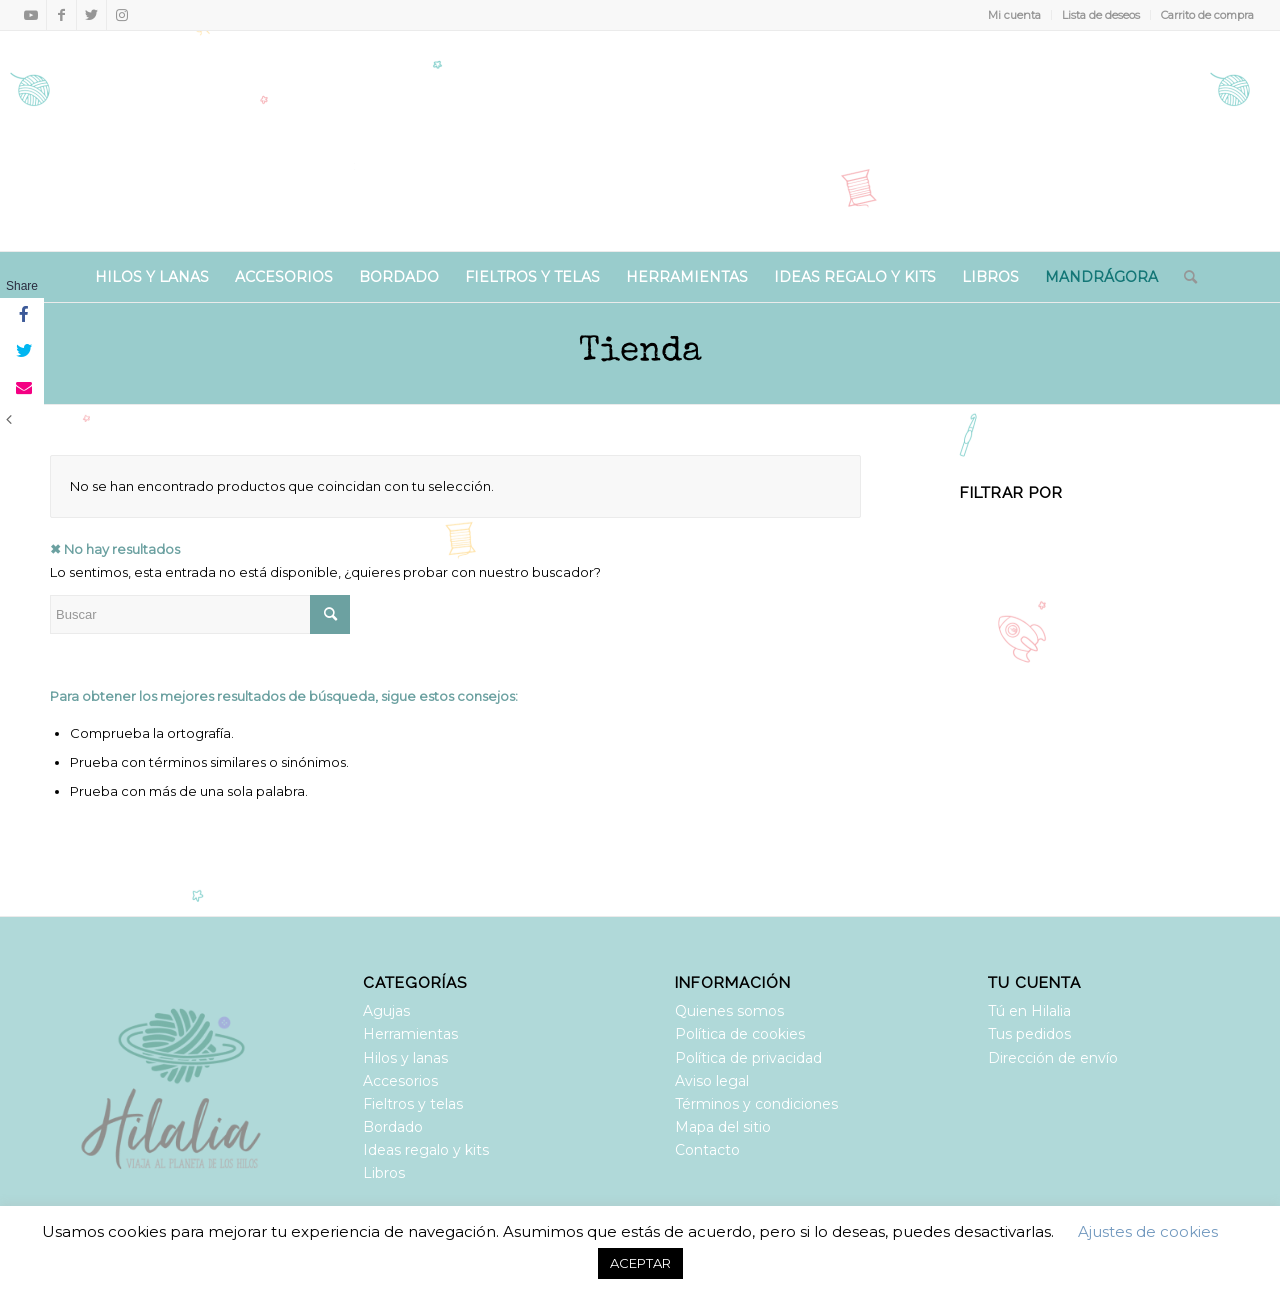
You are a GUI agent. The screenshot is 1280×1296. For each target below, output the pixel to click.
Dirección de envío (1053, 1058)
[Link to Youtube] (31, 15)
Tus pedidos (1029, 1034)
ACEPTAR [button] (640, 1263)
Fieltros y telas (413, 1104)
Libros (384, 1173)
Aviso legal (712, 1081)
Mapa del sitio (723, 1127)
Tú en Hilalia (1029, 1011)
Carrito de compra (1207, 15)
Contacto (707, 1150)
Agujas (386, 1011)
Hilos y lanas (405, 1058)
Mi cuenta (1014, 15)
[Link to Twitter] (91, 15)
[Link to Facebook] (61, 15)
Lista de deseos (1101, 15)
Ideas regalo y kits (426, 1150)
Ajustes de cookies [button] (1148, 1231)
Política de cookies (740, 1034)
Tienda (640, 352)
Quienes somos (729, 1011)
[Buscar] (1184, 277)
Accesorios (400, 1081)
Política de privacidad (748, 1058)
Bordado (393, 1127)
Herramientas (410, 1034)
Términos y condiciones (756, 1104)
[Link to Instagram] (122, 15)
